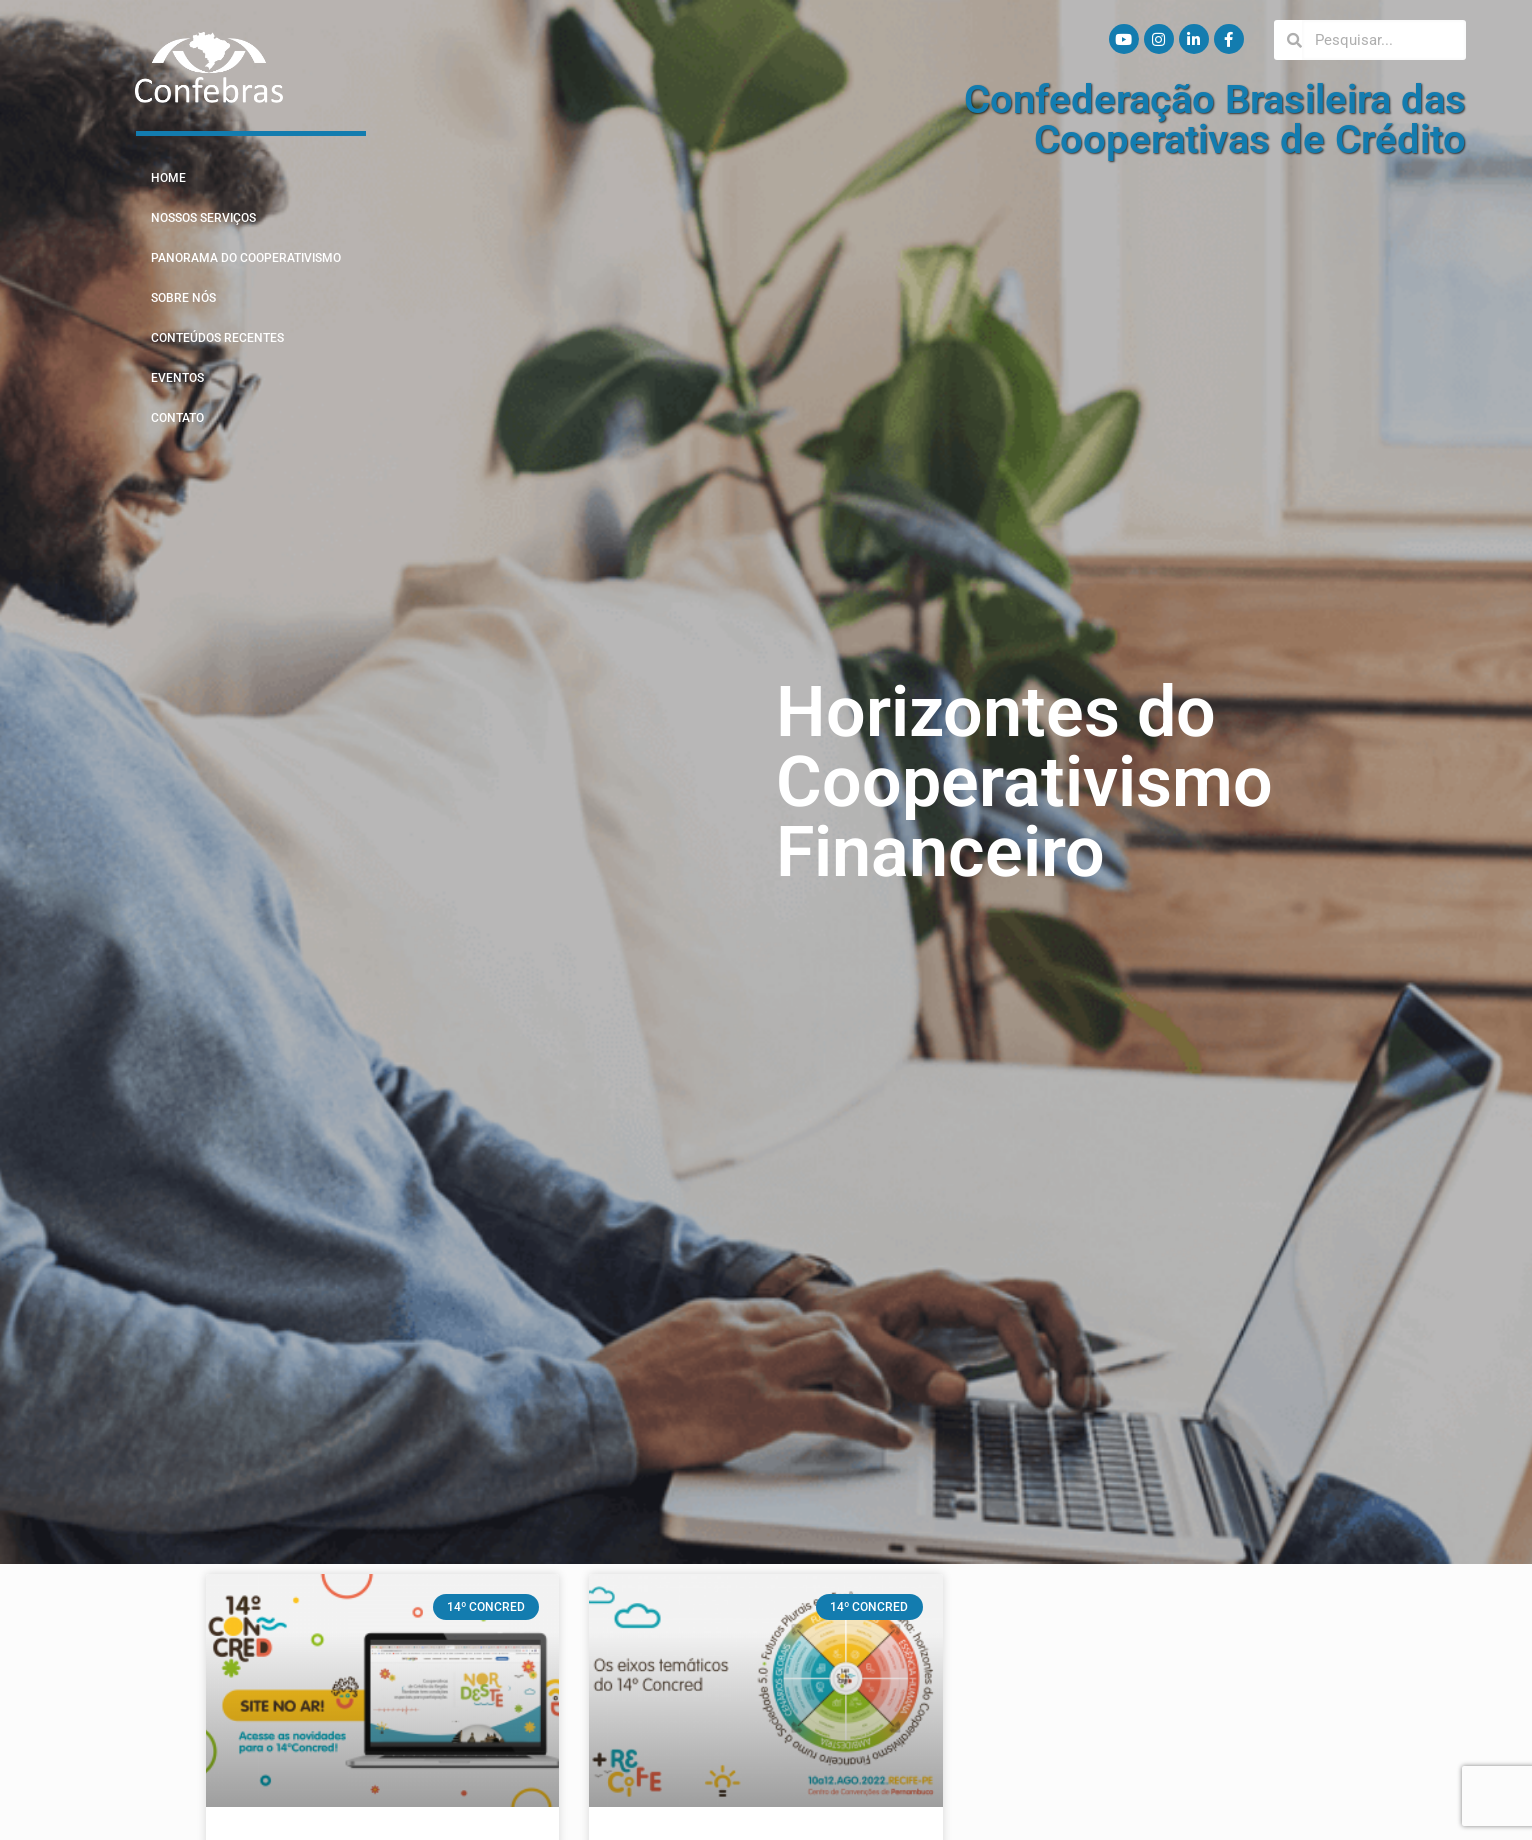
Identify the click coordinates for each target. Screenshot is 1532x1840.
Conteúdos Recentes (217, 338)
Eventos (177, 378)
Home (168, 178)
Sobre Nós (183, 298)
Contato (177, 418)
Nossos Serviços (203, 218)
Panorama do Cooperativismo (246, 258)
